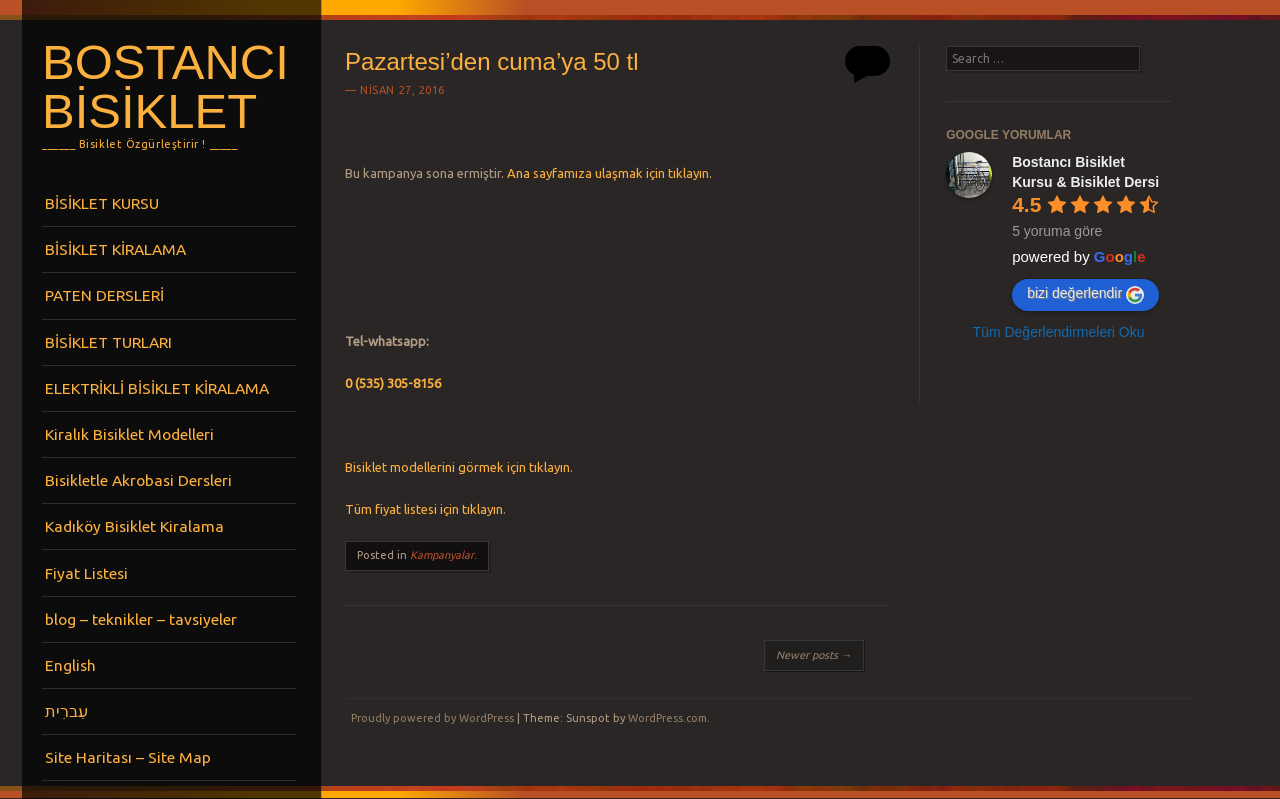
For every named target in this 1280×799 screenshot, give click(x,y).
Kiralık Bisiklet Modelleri (129, 434)
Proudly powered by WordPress (432, 718)
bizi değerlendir (1085, 294)
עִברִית (66, 711)
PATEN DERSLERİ (104, 295)
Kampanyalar (442, 555)
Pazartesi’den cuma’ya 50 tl (491, 61)
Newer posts (814, 655)
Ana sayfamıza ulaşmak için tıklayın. (609, 173)
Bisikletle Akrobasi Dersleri (138, 480)
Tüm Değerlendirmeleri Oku (1059, 332)
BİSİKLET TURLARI (108, 342)
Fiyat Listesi (86, 573)
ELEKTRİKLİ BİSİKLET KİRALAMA (157, 388)
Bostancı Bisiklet (165, 86)
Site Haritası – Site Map (128, 757)
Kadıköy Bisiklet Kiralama (134, 526)
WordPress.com (667, 718)
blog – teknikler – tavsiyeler (141, 619)
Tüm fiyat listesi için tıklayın (424, 509)
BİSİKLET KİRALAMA (115, 249)
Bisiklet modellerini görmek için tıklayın (457, 467)
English (70, 665)
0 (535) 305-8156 (393, 383)
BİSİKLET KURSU (102, 203)
